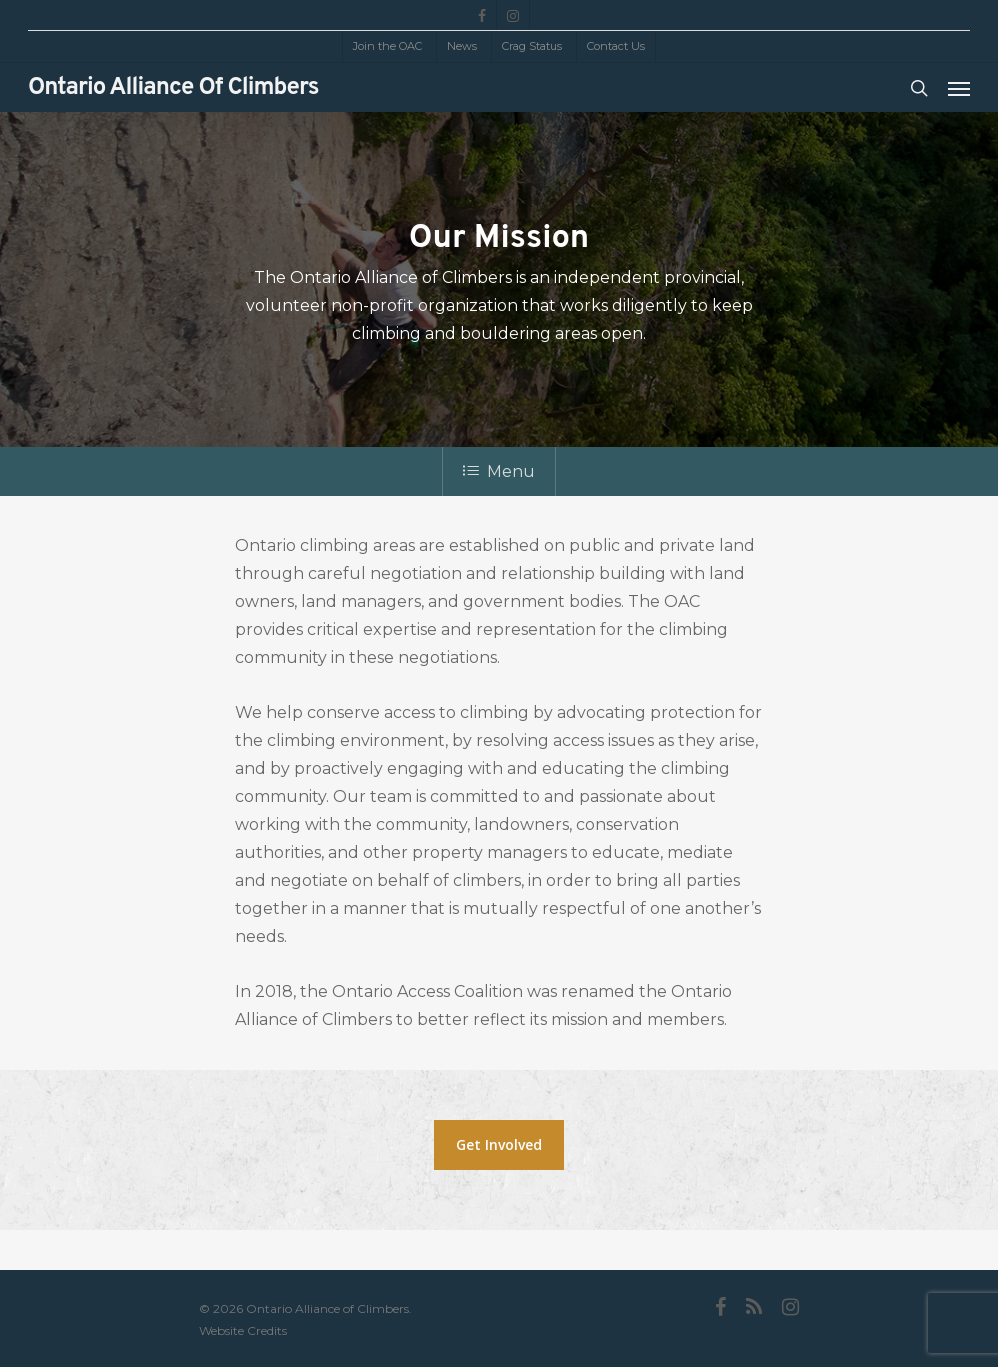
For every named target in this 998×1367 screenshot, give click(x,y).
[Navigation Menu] (959, 88)
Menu (499, 471)
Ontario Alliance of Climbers (173, 88)
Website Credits (243, 1330)
